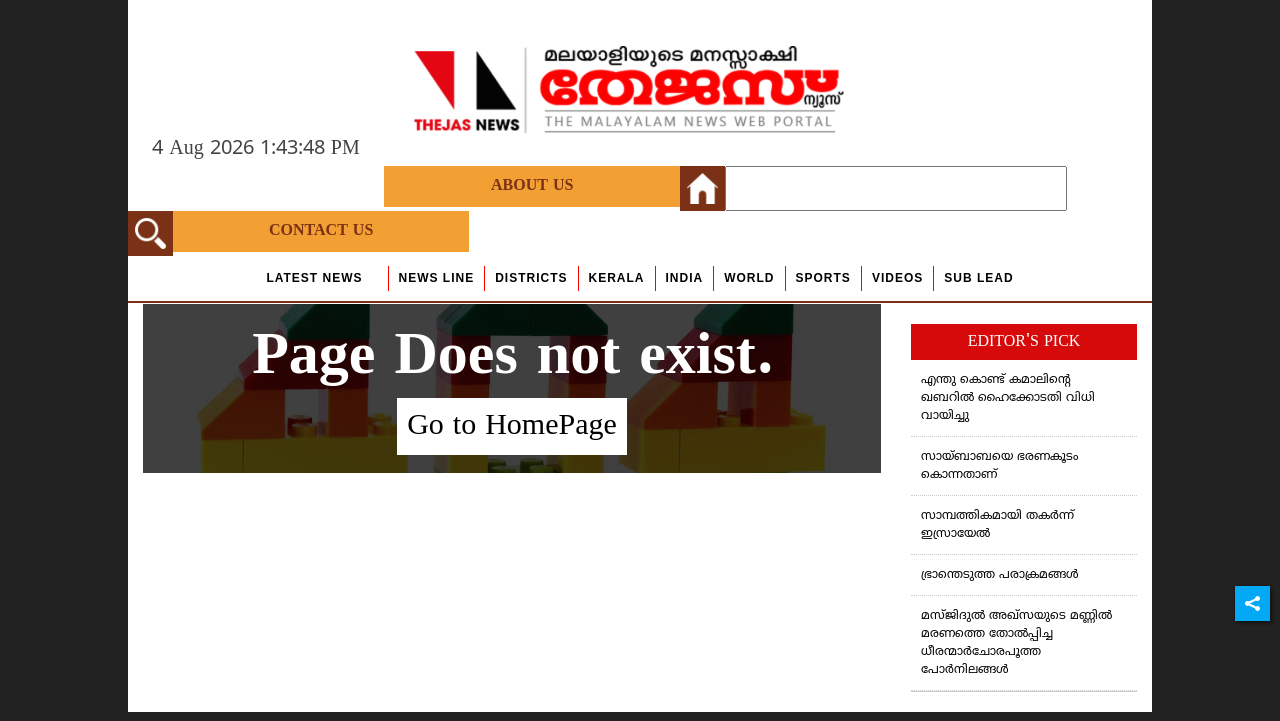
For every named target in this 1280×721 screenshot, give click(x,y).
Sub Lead (978, 278)
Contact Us (321, 231)
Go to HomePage (512, 426)
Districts (531, 278)
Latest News (314, 278)
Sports (823, 278)
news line (437, 278)
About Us (532, 186)
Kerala (617, 278)
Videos (897, 278)
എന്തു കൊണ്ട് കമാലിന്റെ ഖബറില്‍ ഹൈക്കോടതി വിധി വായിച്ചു (1008, 398)
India (685, 278)
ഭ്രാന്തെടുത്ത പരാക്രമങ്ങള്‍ (1000, 575)
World (749, 278)
